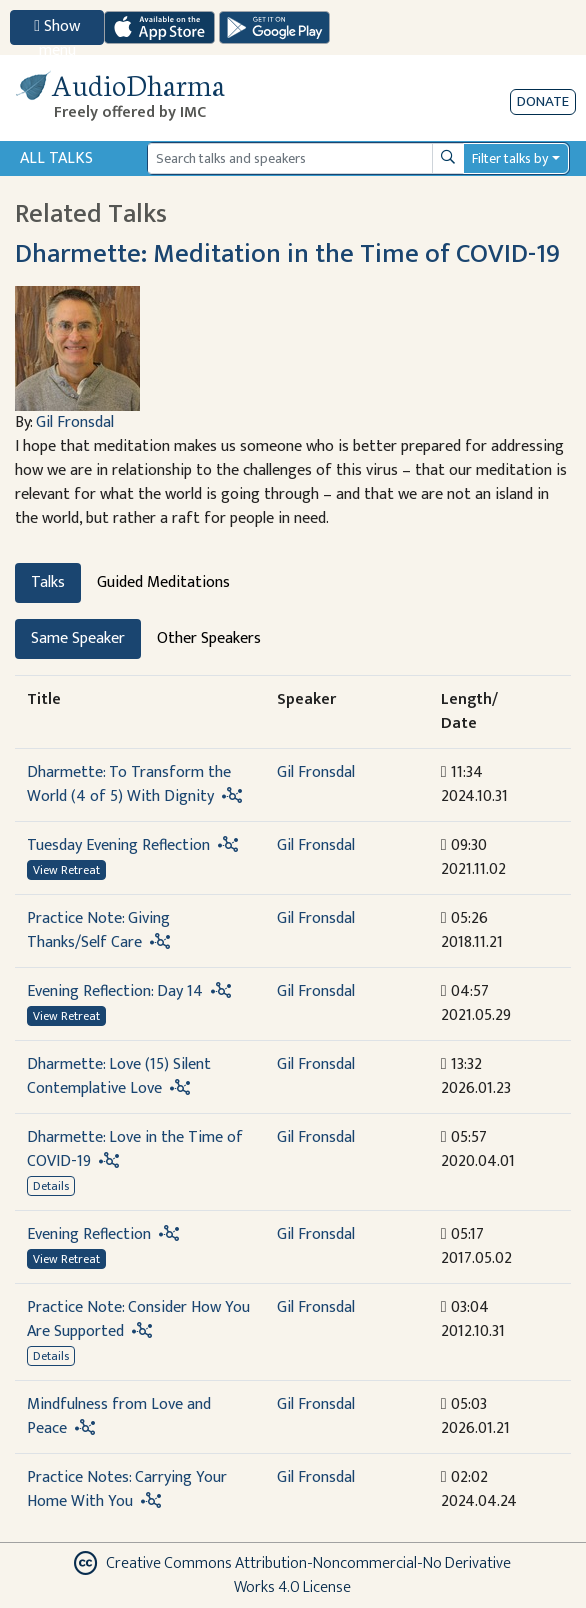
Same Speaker (78, 638)
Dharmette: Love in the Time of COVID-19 (135, 1149)
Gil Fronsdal (75, 422)
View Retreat (66, 870)
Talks (48, 582)
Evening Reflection (89, 1234)
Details (51, 1186)
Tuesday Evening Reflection (118, 845)
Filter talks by (510, 158)
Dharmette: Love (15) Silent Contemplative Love (119, 1076)
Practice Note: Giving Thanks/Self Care (98, 930)
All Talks (56, 158)
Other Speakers (209, 638)
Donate (543, 101)
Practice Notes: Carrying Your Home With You (127, 1489)
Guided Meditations (163, 582)
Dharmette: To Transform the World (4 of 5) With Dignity (129, 784)
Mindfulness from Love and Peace (119, 1416)
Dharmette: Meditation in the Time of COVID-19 (287, 254)
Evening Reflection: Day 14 (115, 991)
